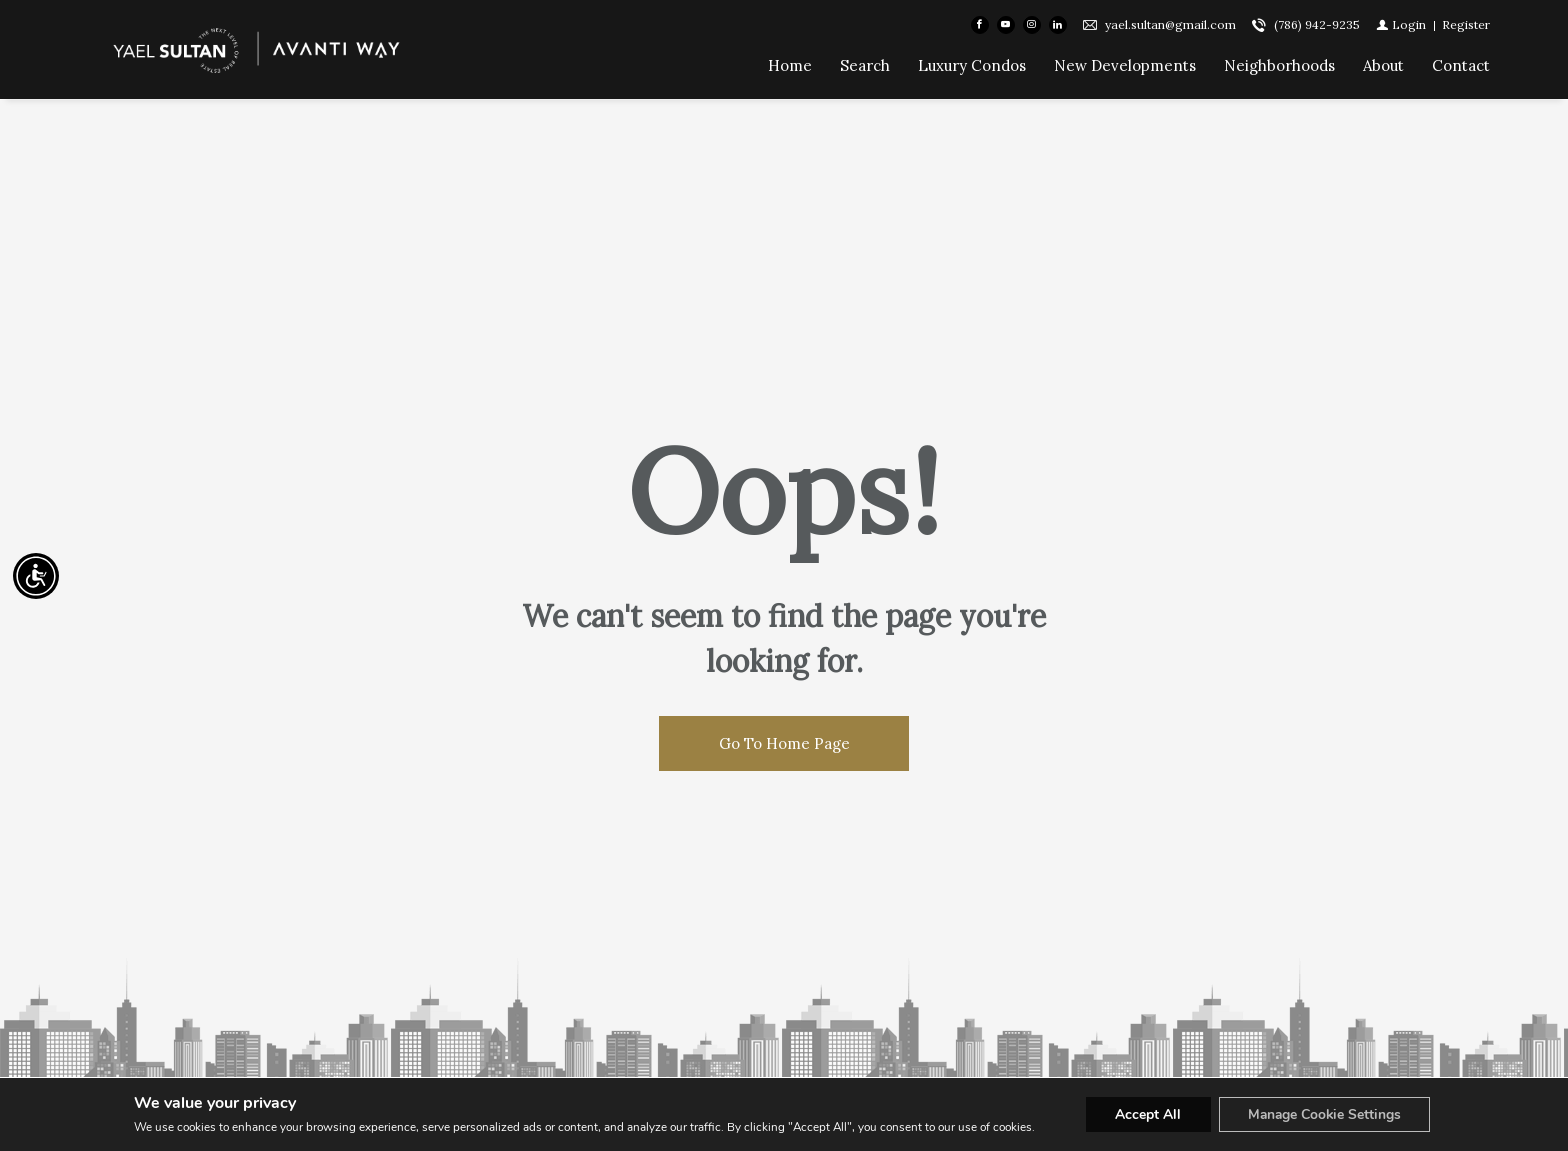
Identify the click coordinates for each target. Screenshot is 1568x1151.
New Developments (1125, 66)
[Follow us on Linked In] (1058, 26)
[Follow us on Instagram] (1032, 26)
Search (865, 66)
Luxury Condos (972, 66)
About (1383, 66)
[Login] (1401, 25)
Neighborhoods (1279, 66)
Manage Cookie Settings (1325, 1114)
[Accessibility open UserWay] (36, 576)
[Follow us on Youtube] (1006, 26)
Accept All (1146, 1114)
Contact (1461, 66)
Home (790, 66)
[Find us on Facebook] (980, 26)
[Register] (1466, 25)
